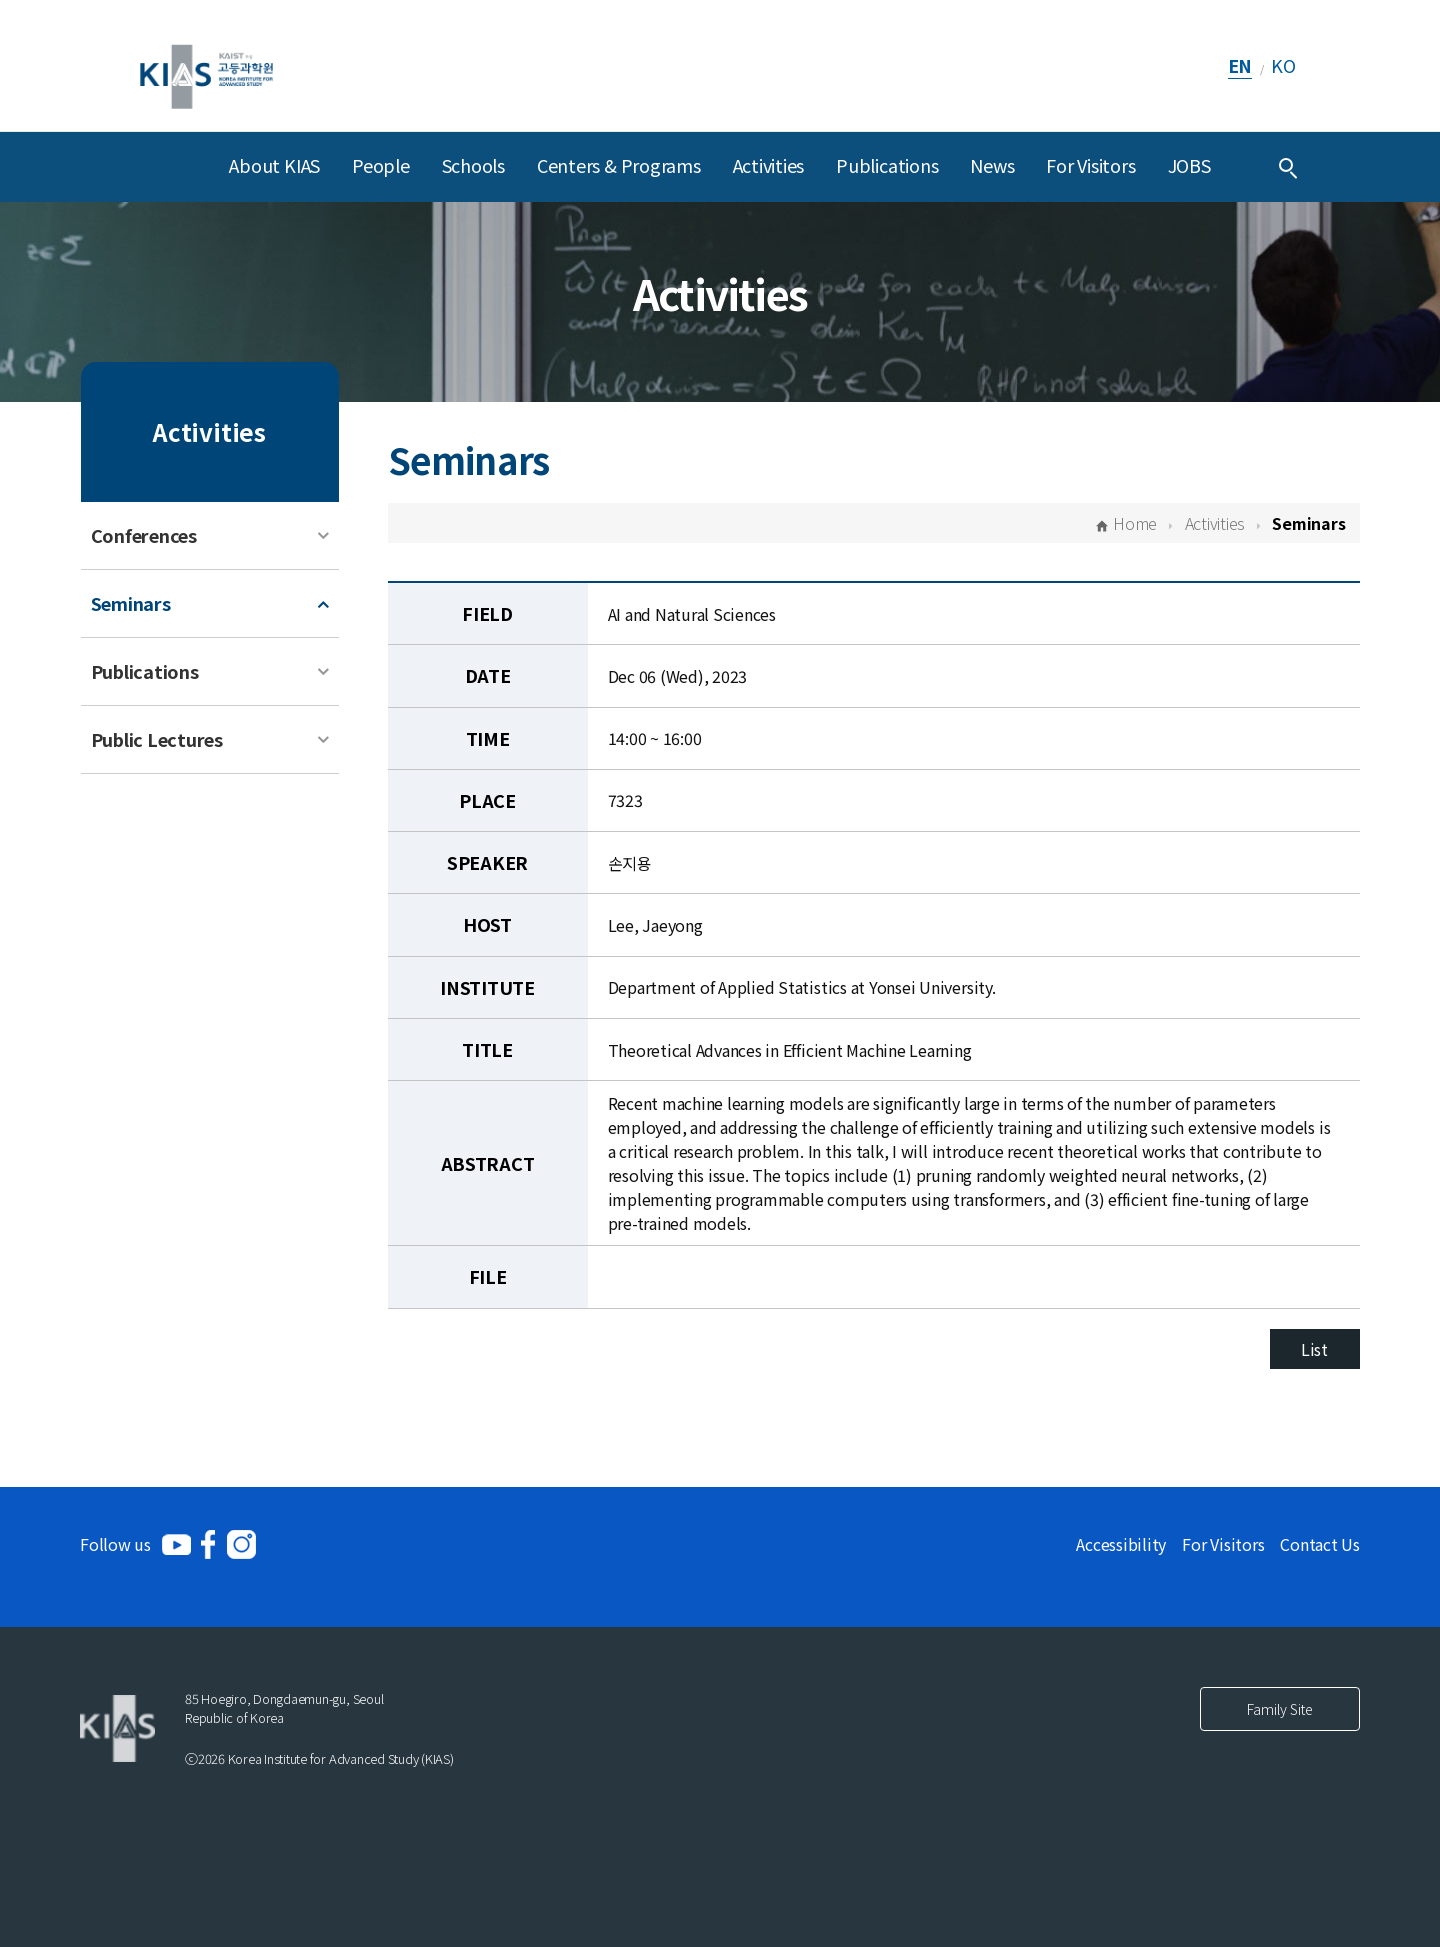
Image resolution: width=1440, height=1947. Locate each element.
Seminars (131, 603)
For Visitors (1090, 165)
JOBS (1189, 165)
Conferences (144, 535)
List (1314, 1349)
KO (1283, 65)
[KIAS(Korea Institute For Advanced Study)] (206, 65)
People (381, 165)
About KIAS (274, 165)
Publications (887, 165)
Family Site (1280, 1709)
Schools (473, 165)
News (992, 165)
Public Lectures (157, 739)
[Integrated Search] (1288, 167)
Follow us (115, 1544)
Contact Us (1320, 1544)
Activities (769, 165)
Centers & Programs (619, 165)
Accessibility (1121, 1544)
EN (1240, 65)
